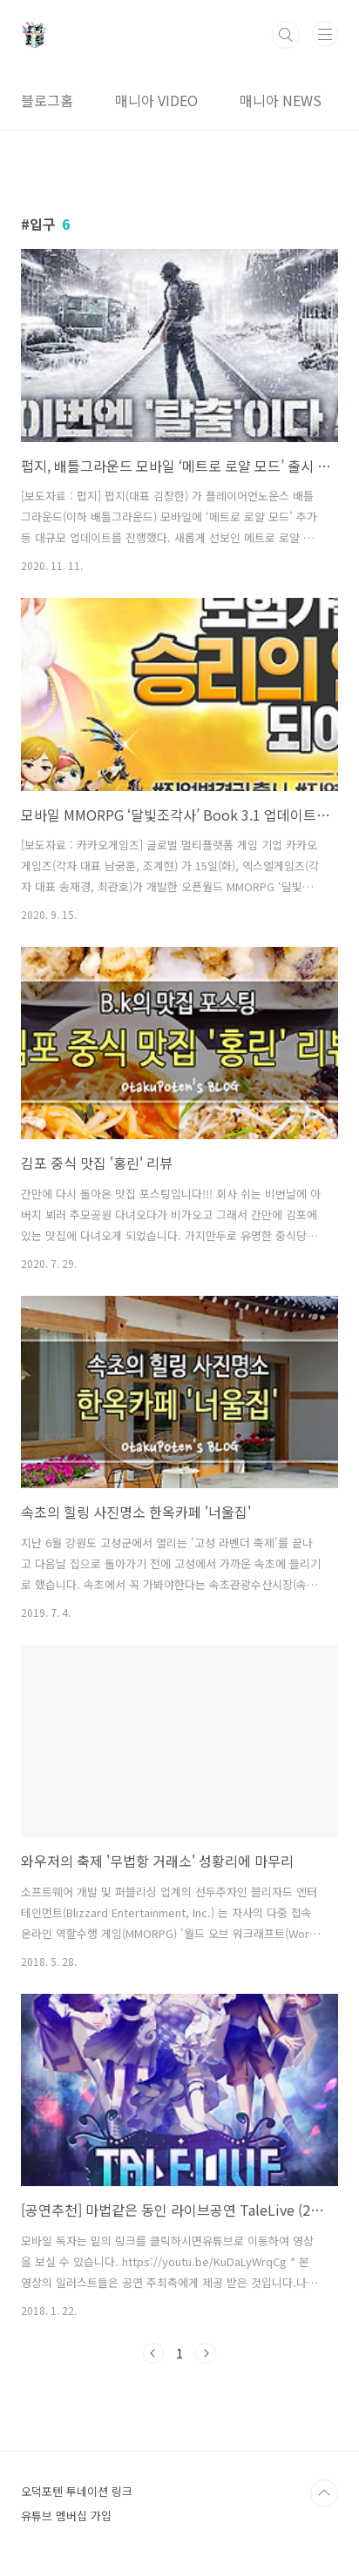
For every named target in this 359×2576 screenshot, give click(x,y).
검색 (286, 35)
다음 (205, 2353)
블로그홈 (47, 100)
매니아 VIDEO (156, 100)
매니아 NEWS (281, 100)
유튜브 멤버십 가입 (66, 2515)
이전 (153, 2353)
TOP (324, 2493)
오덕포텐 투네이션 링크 (76, 2491)
